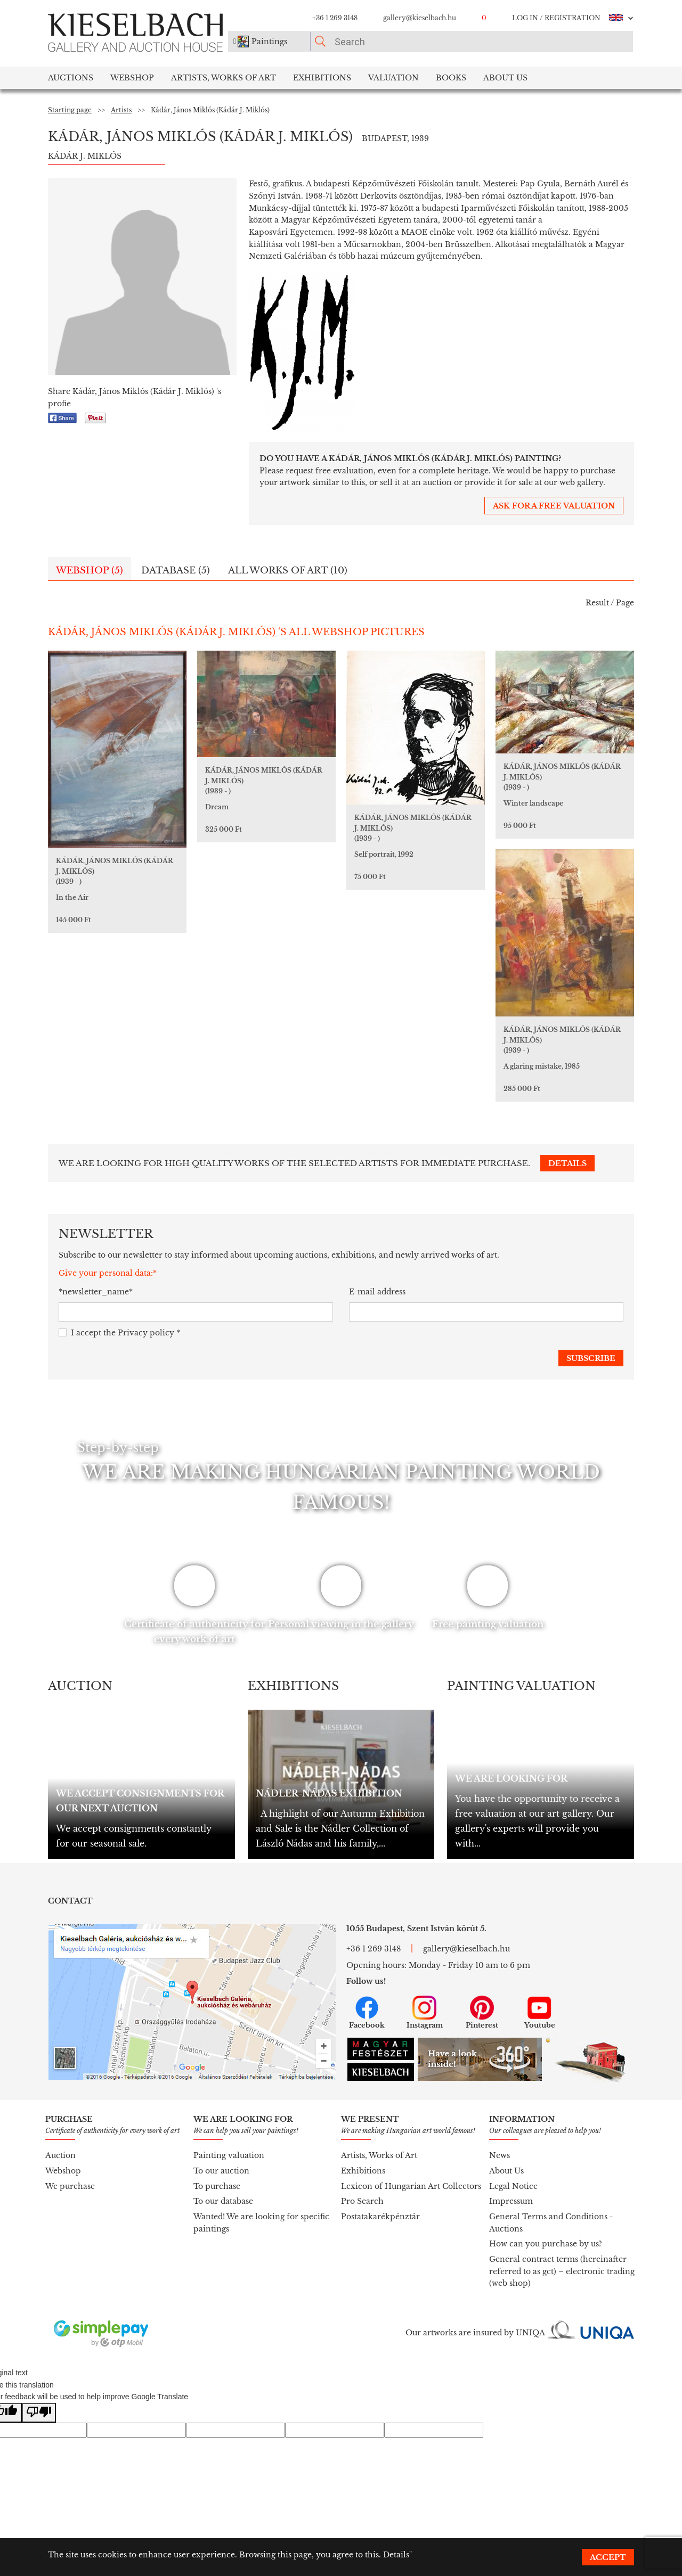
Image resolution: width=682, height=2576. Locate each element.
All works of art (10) (287, 570)
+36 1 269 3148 (335, 18)
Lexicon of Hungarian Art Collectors (411, 2186)
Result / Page (610, 603)
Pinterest (482, 2013)
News (499, 2155)
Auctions (70, 78)
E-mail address (377, 1292)
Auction (60, 2155)
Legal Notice (513, 2186)
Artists (121, 110)
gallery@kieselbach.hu (419, 18)
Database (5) (175, 570)
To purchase (216, 2186)
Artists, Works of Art (223, 78)
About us (505, 78)
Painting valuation (228, 2155)
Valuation (393, 78)
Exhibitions (322, 78)
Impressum (511, 2201)
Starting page (70, 110)
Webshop (132, 78)
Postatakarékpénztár (380, 2216)
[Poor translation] (39, 2413)
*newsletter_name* (96, 1292)
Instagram (425, 2013)
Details (396, 2554)
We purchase (70, 2186)
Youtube (539, 2013)
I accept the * (119, 1333)
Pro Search (362, 2201)
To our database (223, 2201)
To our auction (221, 2171)
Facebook (367, 2013)
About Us (506, 2171)
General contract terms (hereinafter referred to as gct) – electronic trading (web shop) (562, 2271)
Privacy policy (146, 1333)
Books (451, 78)
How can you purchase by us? (545, 2244)
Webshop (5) (89, 570)
